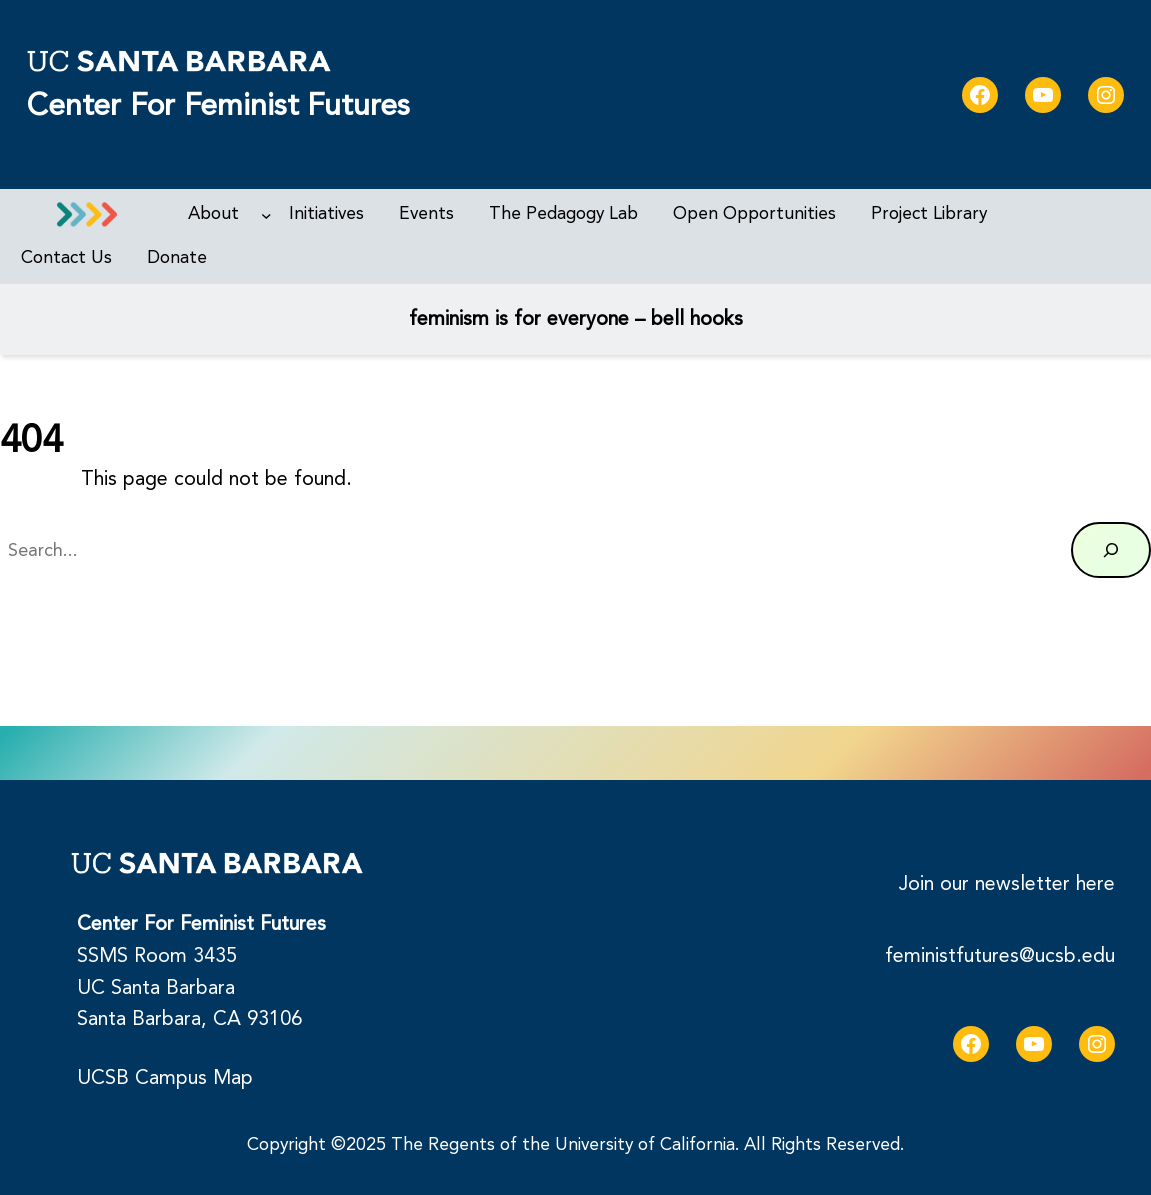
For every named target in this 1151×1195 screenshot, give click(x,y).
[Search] (1111, 550)
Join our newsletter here (1007, 884)
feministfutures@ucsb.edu (1000, 956)
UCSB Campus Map (165, 1078)
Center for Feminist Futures (218, 105)
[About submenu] (266, 214)
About (213, 213)
